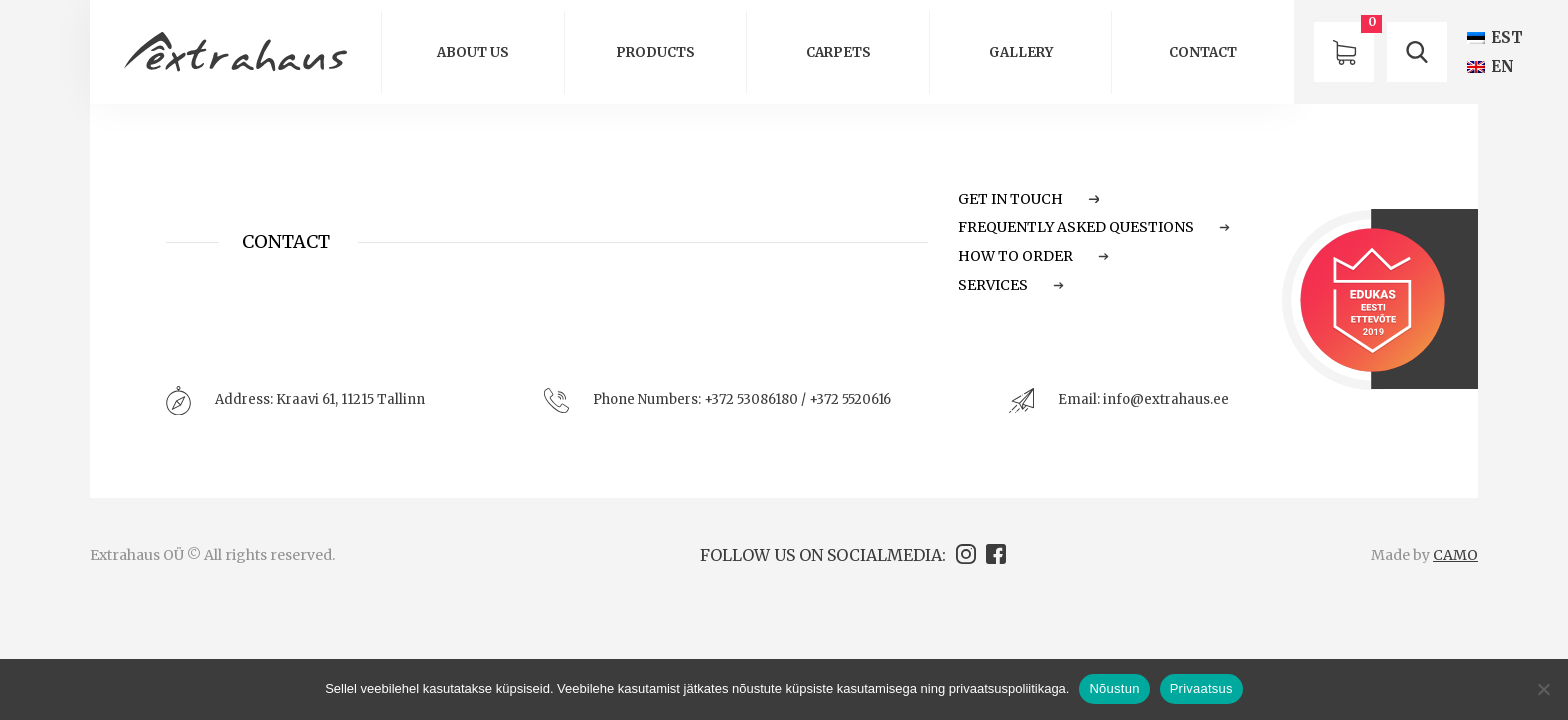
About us (473, 52)
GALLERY (1021, 52)
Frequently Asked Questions (1094, 227)
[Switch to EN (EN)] (1490, 66)
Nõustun (1114, 688)
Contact (1203, 52)
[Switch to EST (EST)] (1495, 37)
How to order (1033, 256)
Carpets (838, 52)
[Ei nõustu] (1543, 689)
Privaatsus (1201, 688)
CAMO (1455, 555)
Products (655, 52)
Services (1011, 285)
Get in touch (1028, 199)
